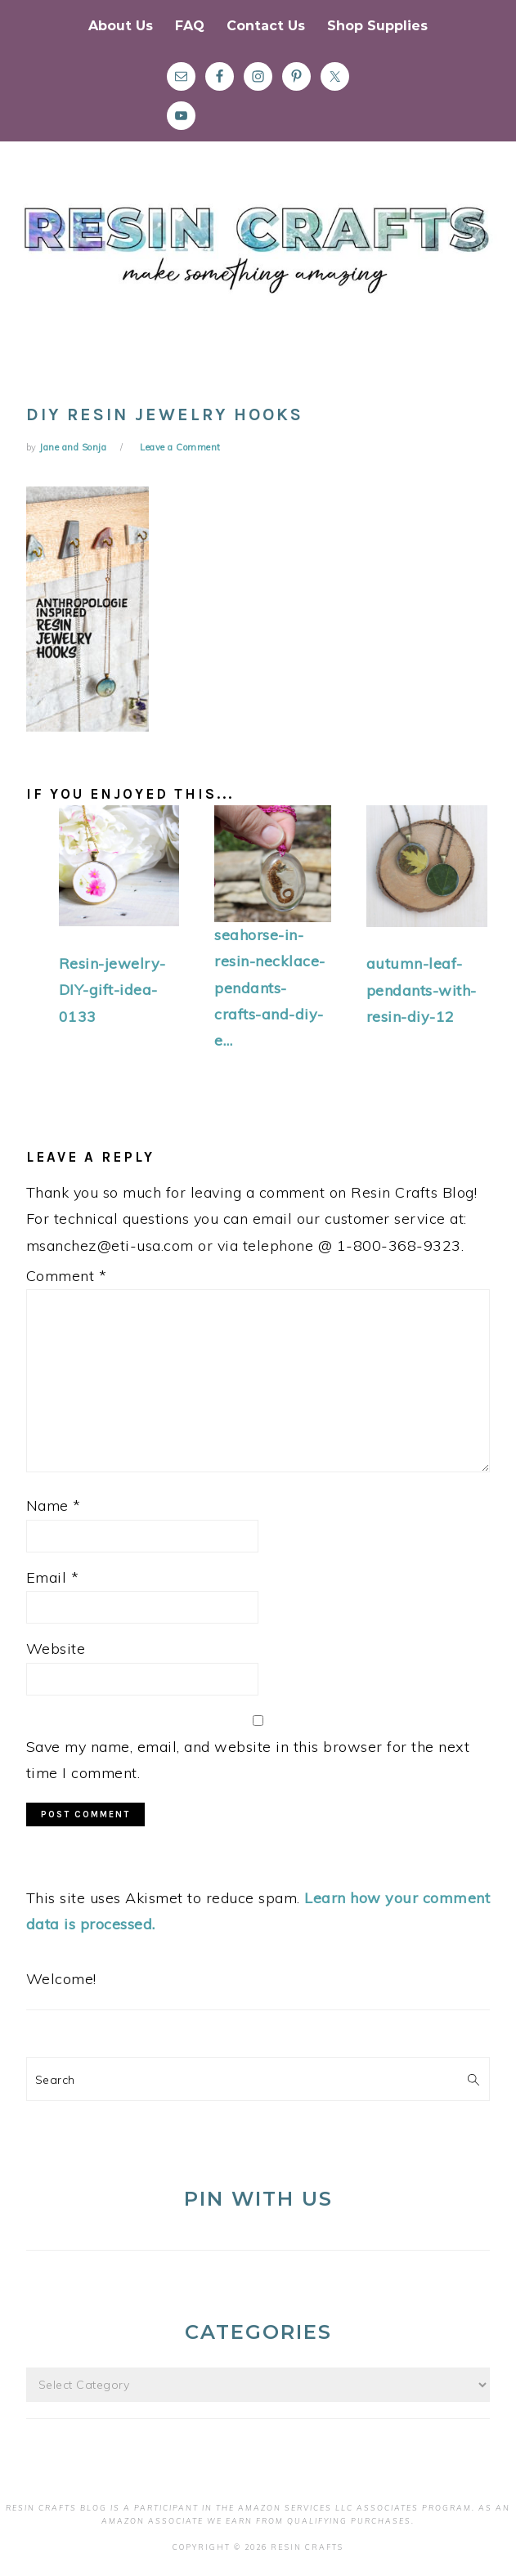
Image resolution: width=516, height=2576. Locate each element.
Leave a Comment (180, 447)
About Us (120, 26)
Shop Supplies (377, 26)
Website (56, 1648)
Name (53, 1505)
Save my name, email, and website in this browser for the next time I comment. (248, 1759)
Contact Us (266, 26)
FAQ (189, 26)
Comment (66, 1275)
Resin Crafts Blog (258, 264)
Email (52, 1577)
